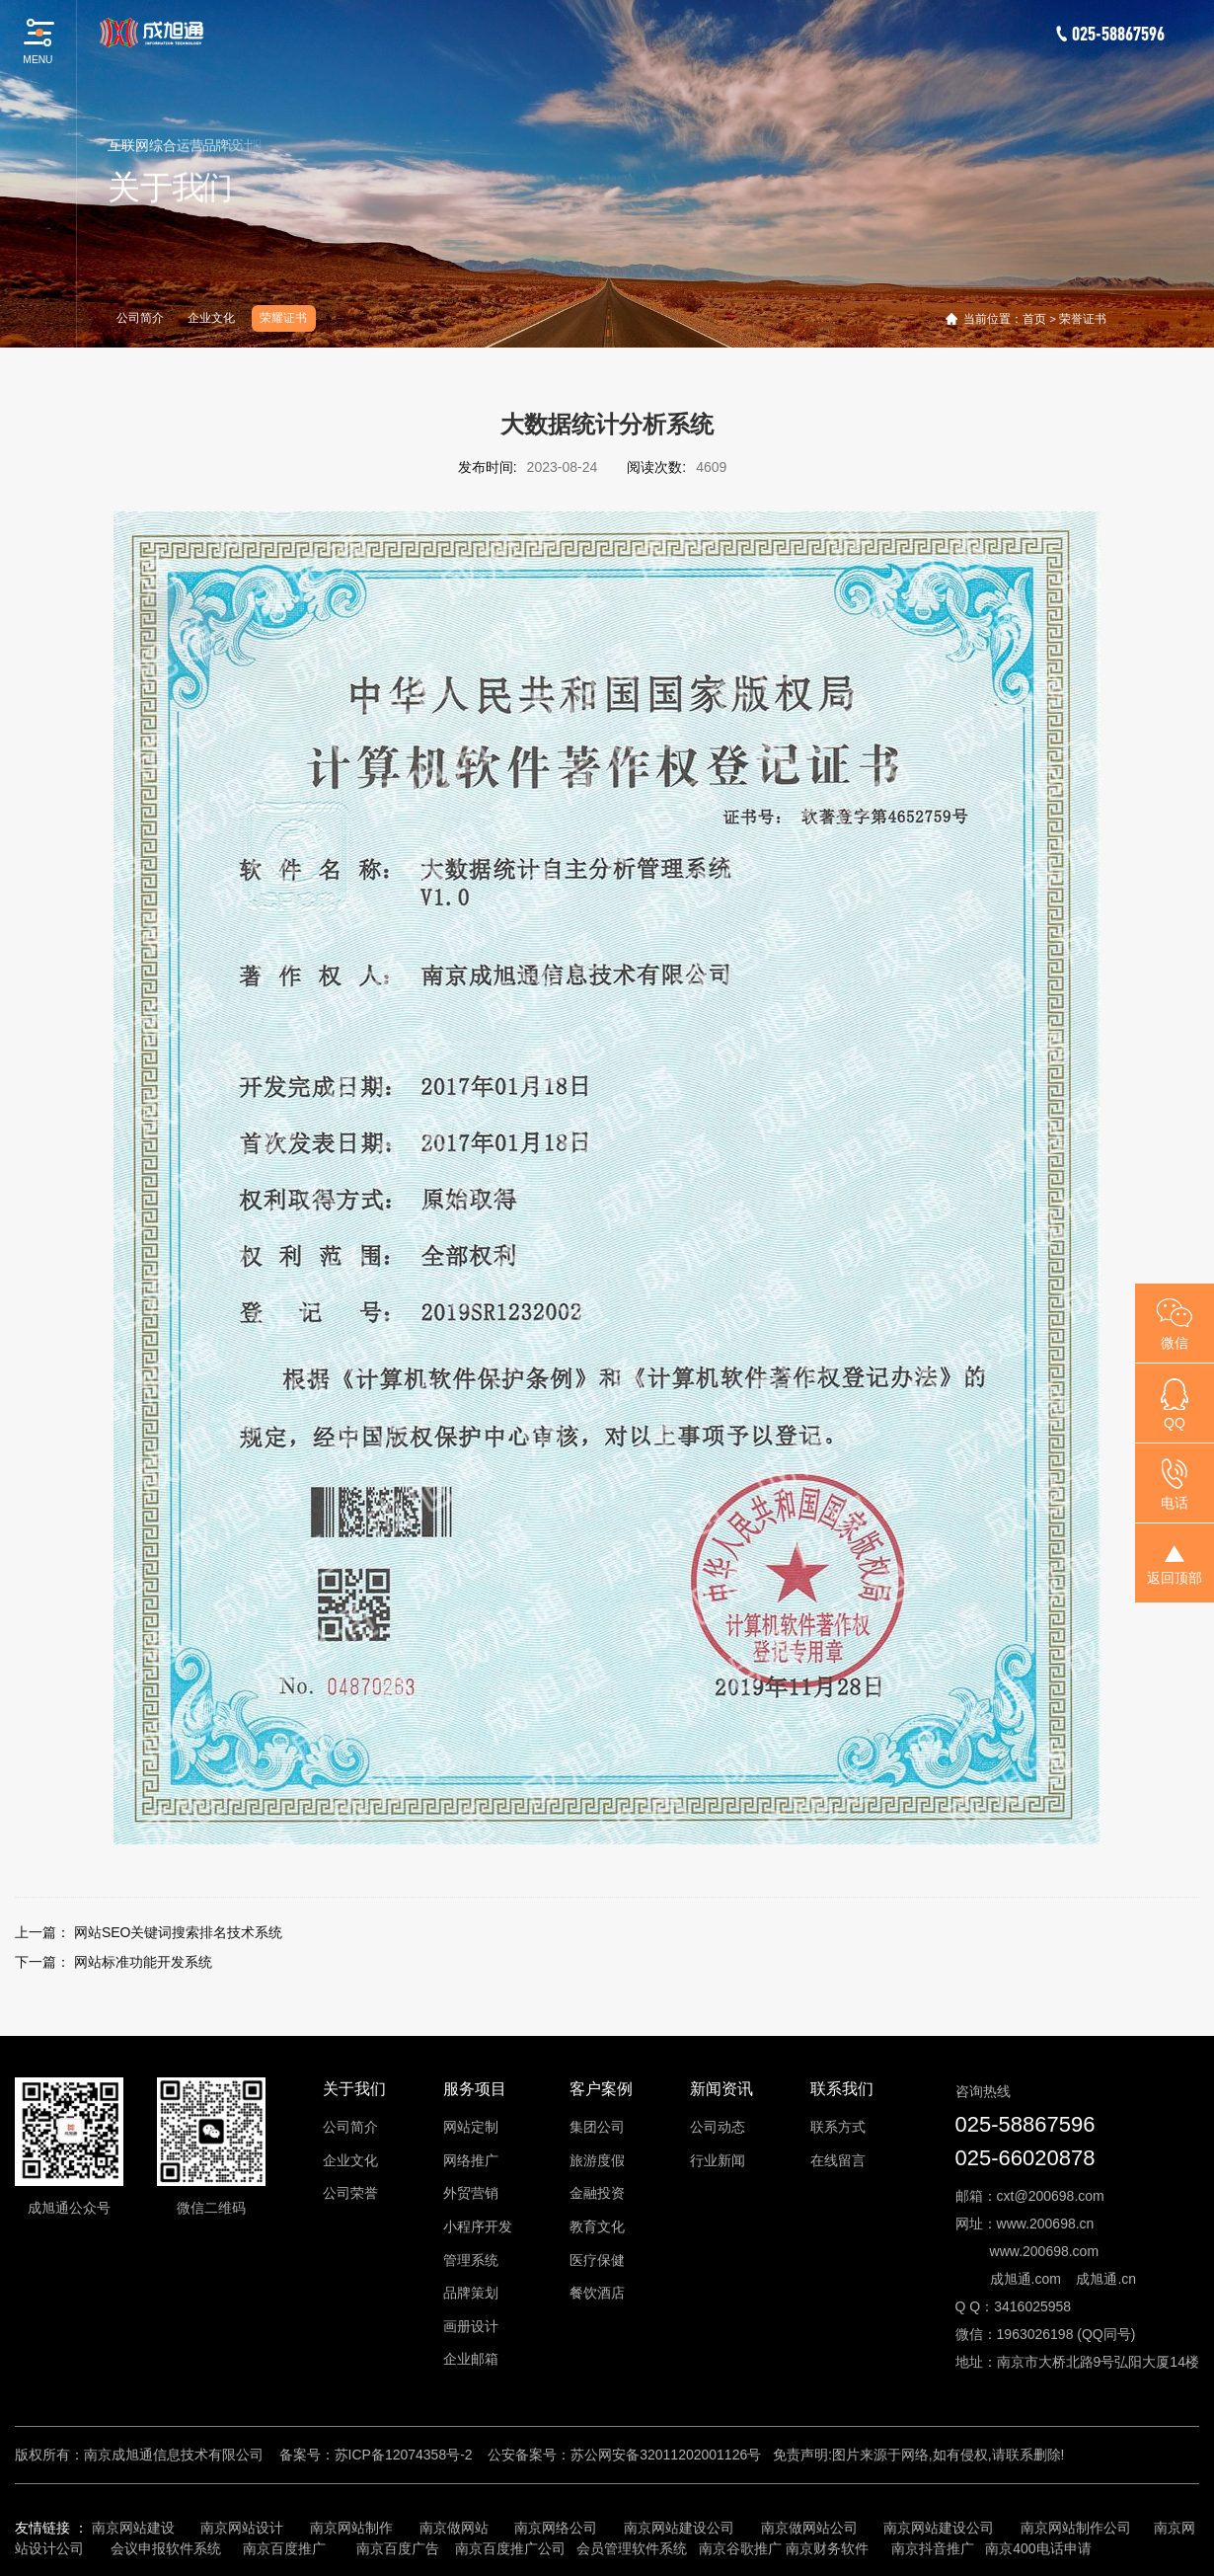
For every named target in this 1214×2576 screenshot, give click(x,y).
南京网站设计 (241, 2528)
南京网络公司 (555, 2528)
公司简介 (140, 318)
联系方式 (838, 2127)
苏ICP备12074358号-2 (404, 2454)
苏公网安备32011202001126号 (665, 2454)
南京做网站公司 (809, 2528)
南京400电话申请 (1038, 2548)
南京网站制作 (351, 2528)
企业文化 (211, 318)
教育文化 (597, 2226)
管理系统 (470, 2260)
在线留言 (838, 2160)
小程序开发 (477, 2226)
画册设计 (470, 2326)
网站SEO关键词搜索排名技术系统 (178, 1932)
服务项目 (474, 2088)
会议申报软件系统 (168, 2548)
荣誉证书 (1082, 319)
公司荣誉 (350, 2193)
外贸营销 (470, 2193)
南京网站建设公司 (679, 2528)
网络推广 (470, 2160)
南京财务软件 (827, 2548)
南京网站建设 (133, 2528)
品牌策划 (470, 2293)
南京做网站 (454, 2528)
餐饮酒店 (597, 2293)
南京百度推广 (284, 2548)
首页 (1034, 319)
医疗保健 (597, 2260)
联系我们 (841, 2088)
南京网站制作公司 (1076, 2528)
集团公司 (597, 2127)
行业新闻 (717, 2160)
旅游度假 (597, 2160)
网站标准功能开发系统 (143, 1962)
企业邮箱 (470, 2359)
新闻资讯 (721, 2088)
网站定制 (470, 2127)
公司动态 (717, 2127)
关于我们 (354, 2088)
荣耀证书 (283, 318)
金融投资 (597, 2193)
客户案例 (601, 2088)
